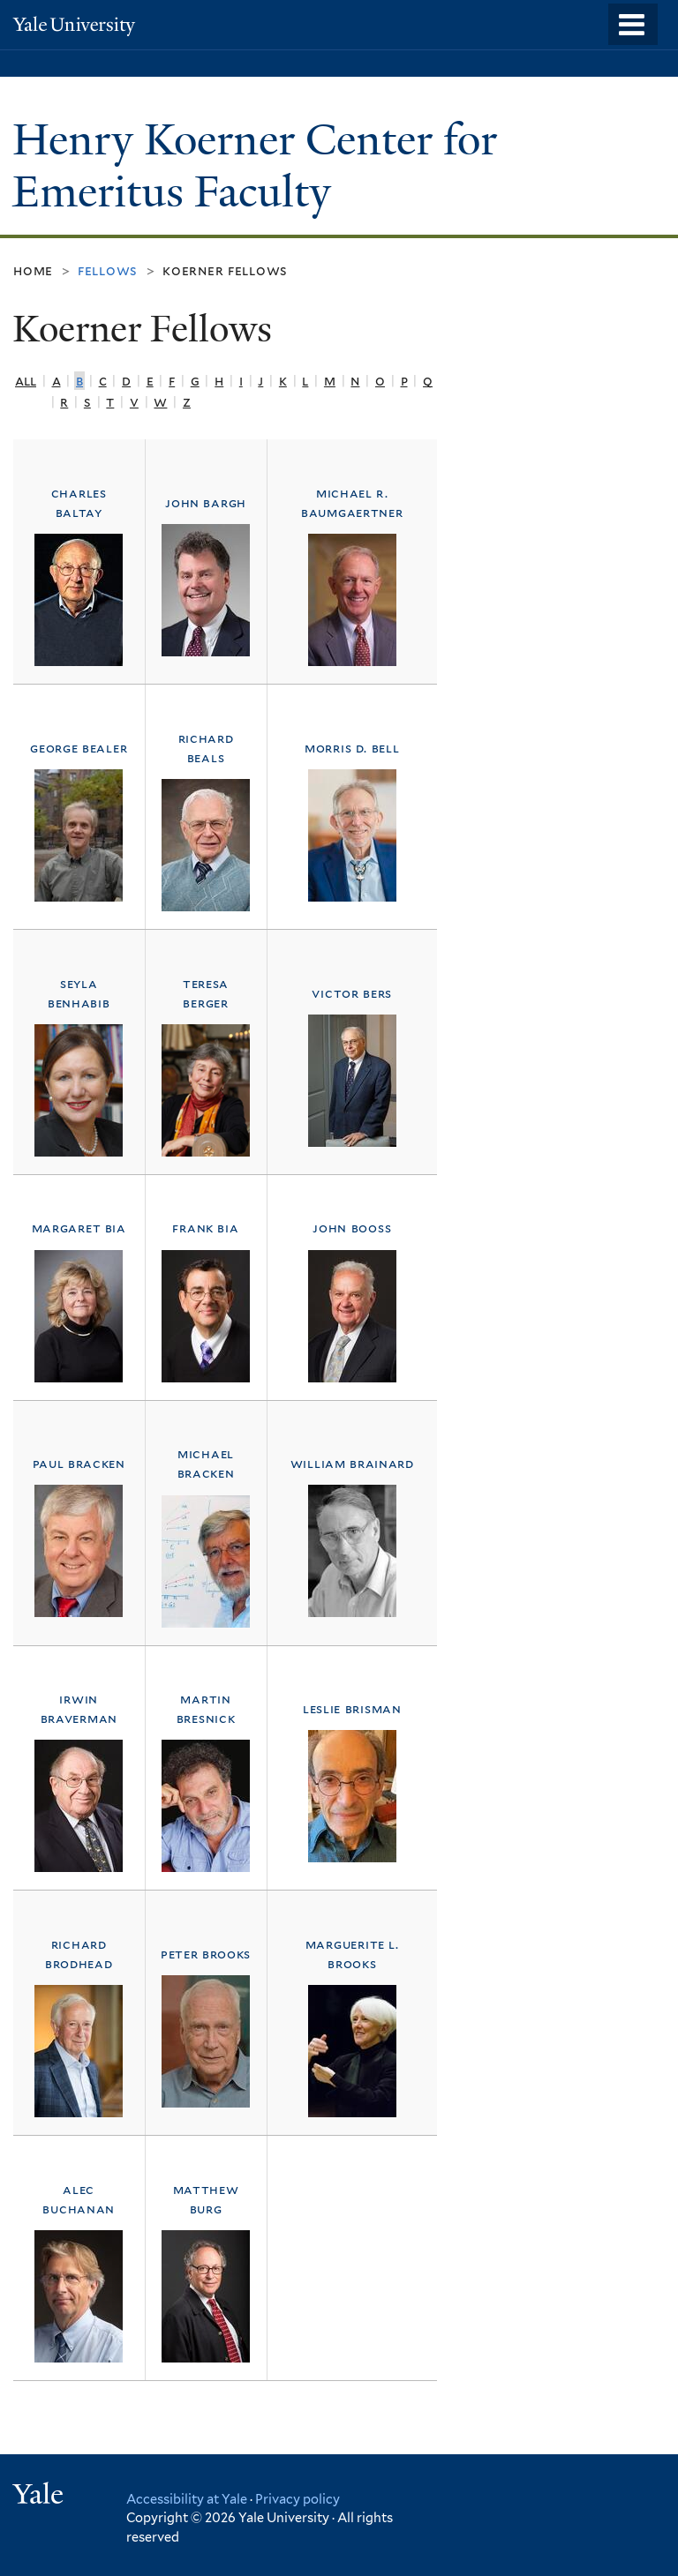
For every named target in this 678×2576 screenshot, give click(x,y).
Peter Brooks (206, 1953)
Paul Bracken (79, 1463)
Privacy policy (297, 2498)
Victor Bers (352, 992)
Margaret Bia (79, 1227)
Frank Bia (205, 1227)
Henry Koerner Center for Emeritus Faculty (254, 166)
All (25, 380)
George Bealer (78, 747)
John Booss (352, 1227)
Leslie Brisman (352, 1708)
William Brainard (352, 1463)
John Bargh (205, 502)
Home (33, 270)
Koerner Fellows (225, 270)
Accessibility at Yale (186, 2498)
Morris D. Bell (352, 747)
